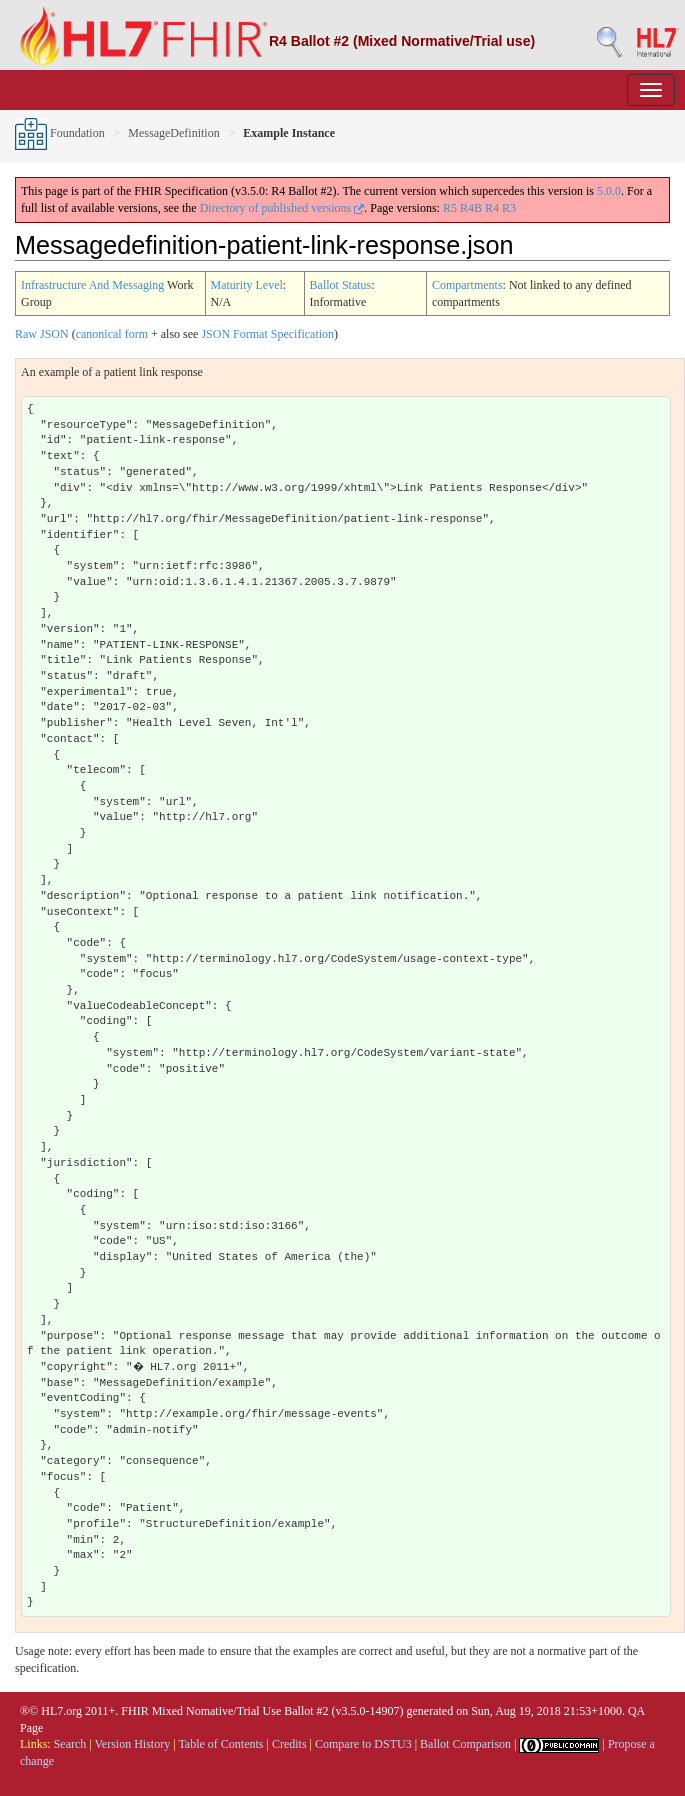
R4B (471, 208)
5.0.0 (609, 191)
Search (70, 1744)
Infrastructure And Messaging (92, 285)
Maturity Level (247, 285)
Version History (133, 1744)
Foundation (60, 133)
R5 (450, 208)
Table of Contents (220, 1744)
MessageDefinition (173, 133)
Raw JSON (42, 334)
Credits (289, 1744)
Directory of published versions (282, 208)
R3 (509, 208)
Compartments (467, 285)
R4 (492, 208)
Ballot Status (341, 285)
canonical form (112, 334)
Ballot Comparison (465, 1744)
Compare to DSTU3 (363, 1744)
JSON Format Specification (267, 334)
